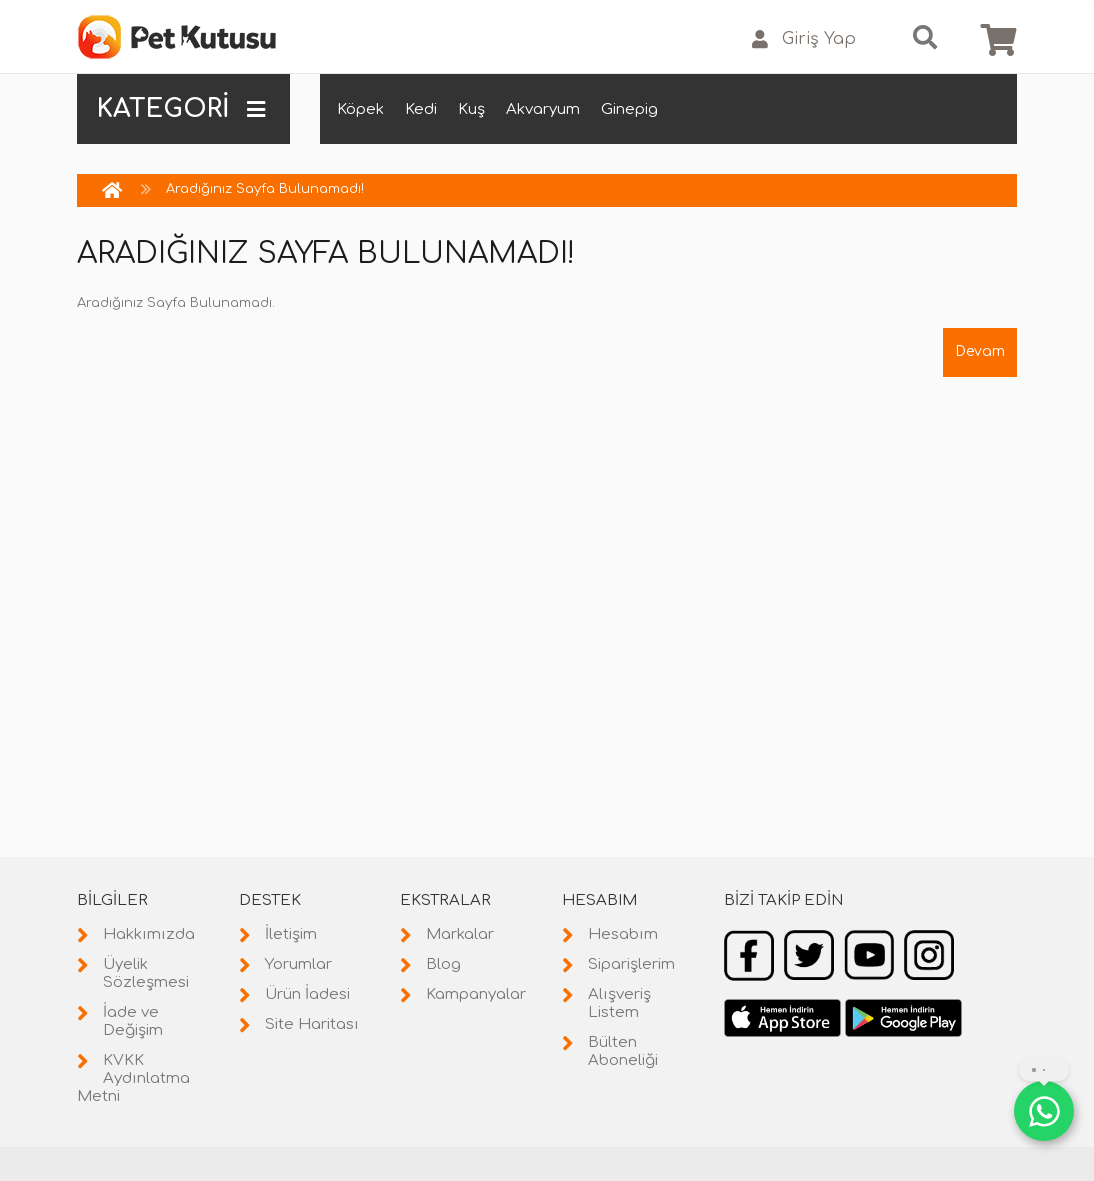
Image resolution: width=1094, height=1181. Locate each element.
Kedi (421, 109)
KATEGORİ (181, 109)
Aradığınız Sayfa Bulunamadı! (265, 189)
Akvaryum (543, 109)
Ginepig (629, 109)
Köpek (360, 109)
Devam (980, 351)
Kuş (471, 109)
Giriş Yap (804, 39)
